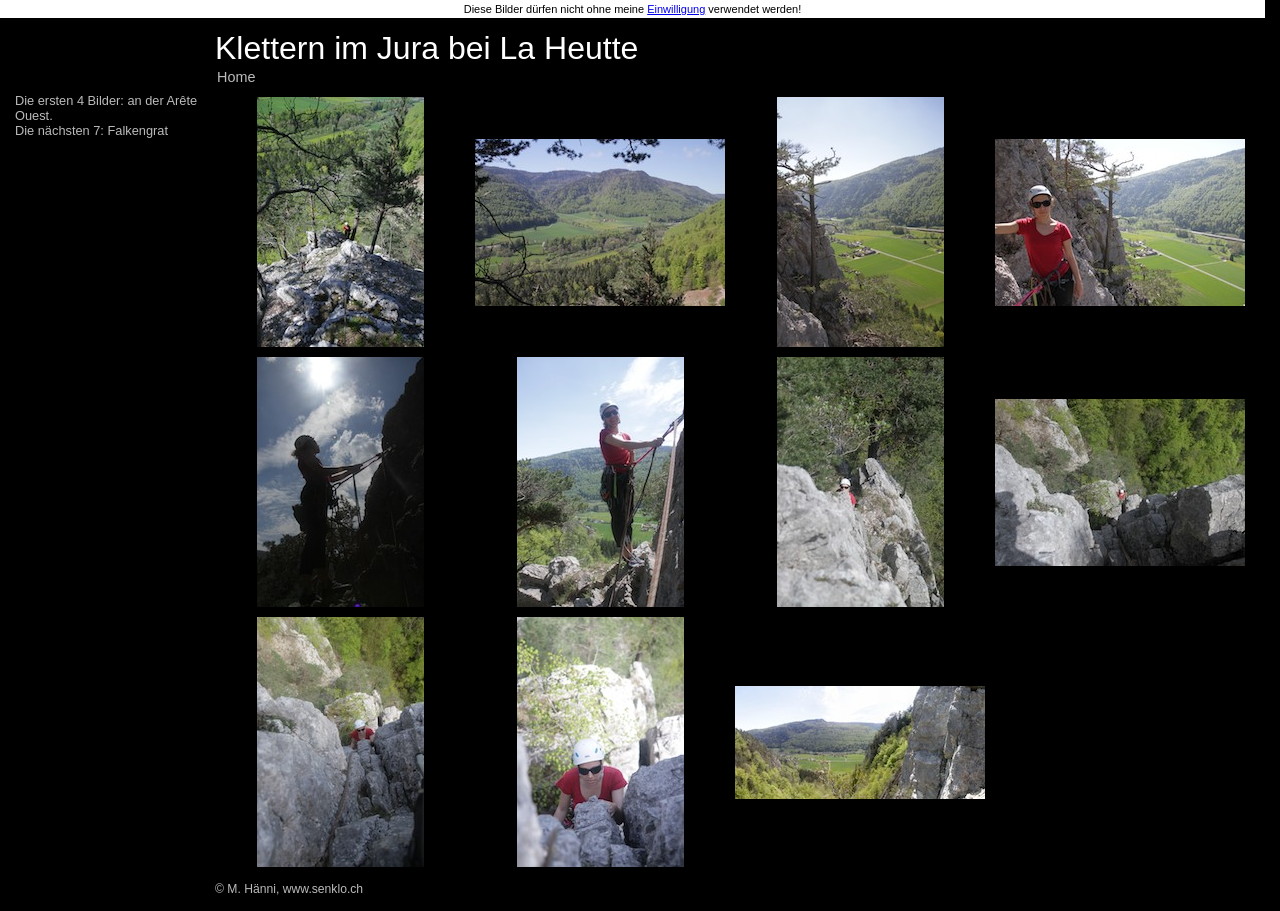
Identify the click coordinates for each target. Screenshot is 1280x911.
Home (236, 77)
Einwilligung (676, 9)
